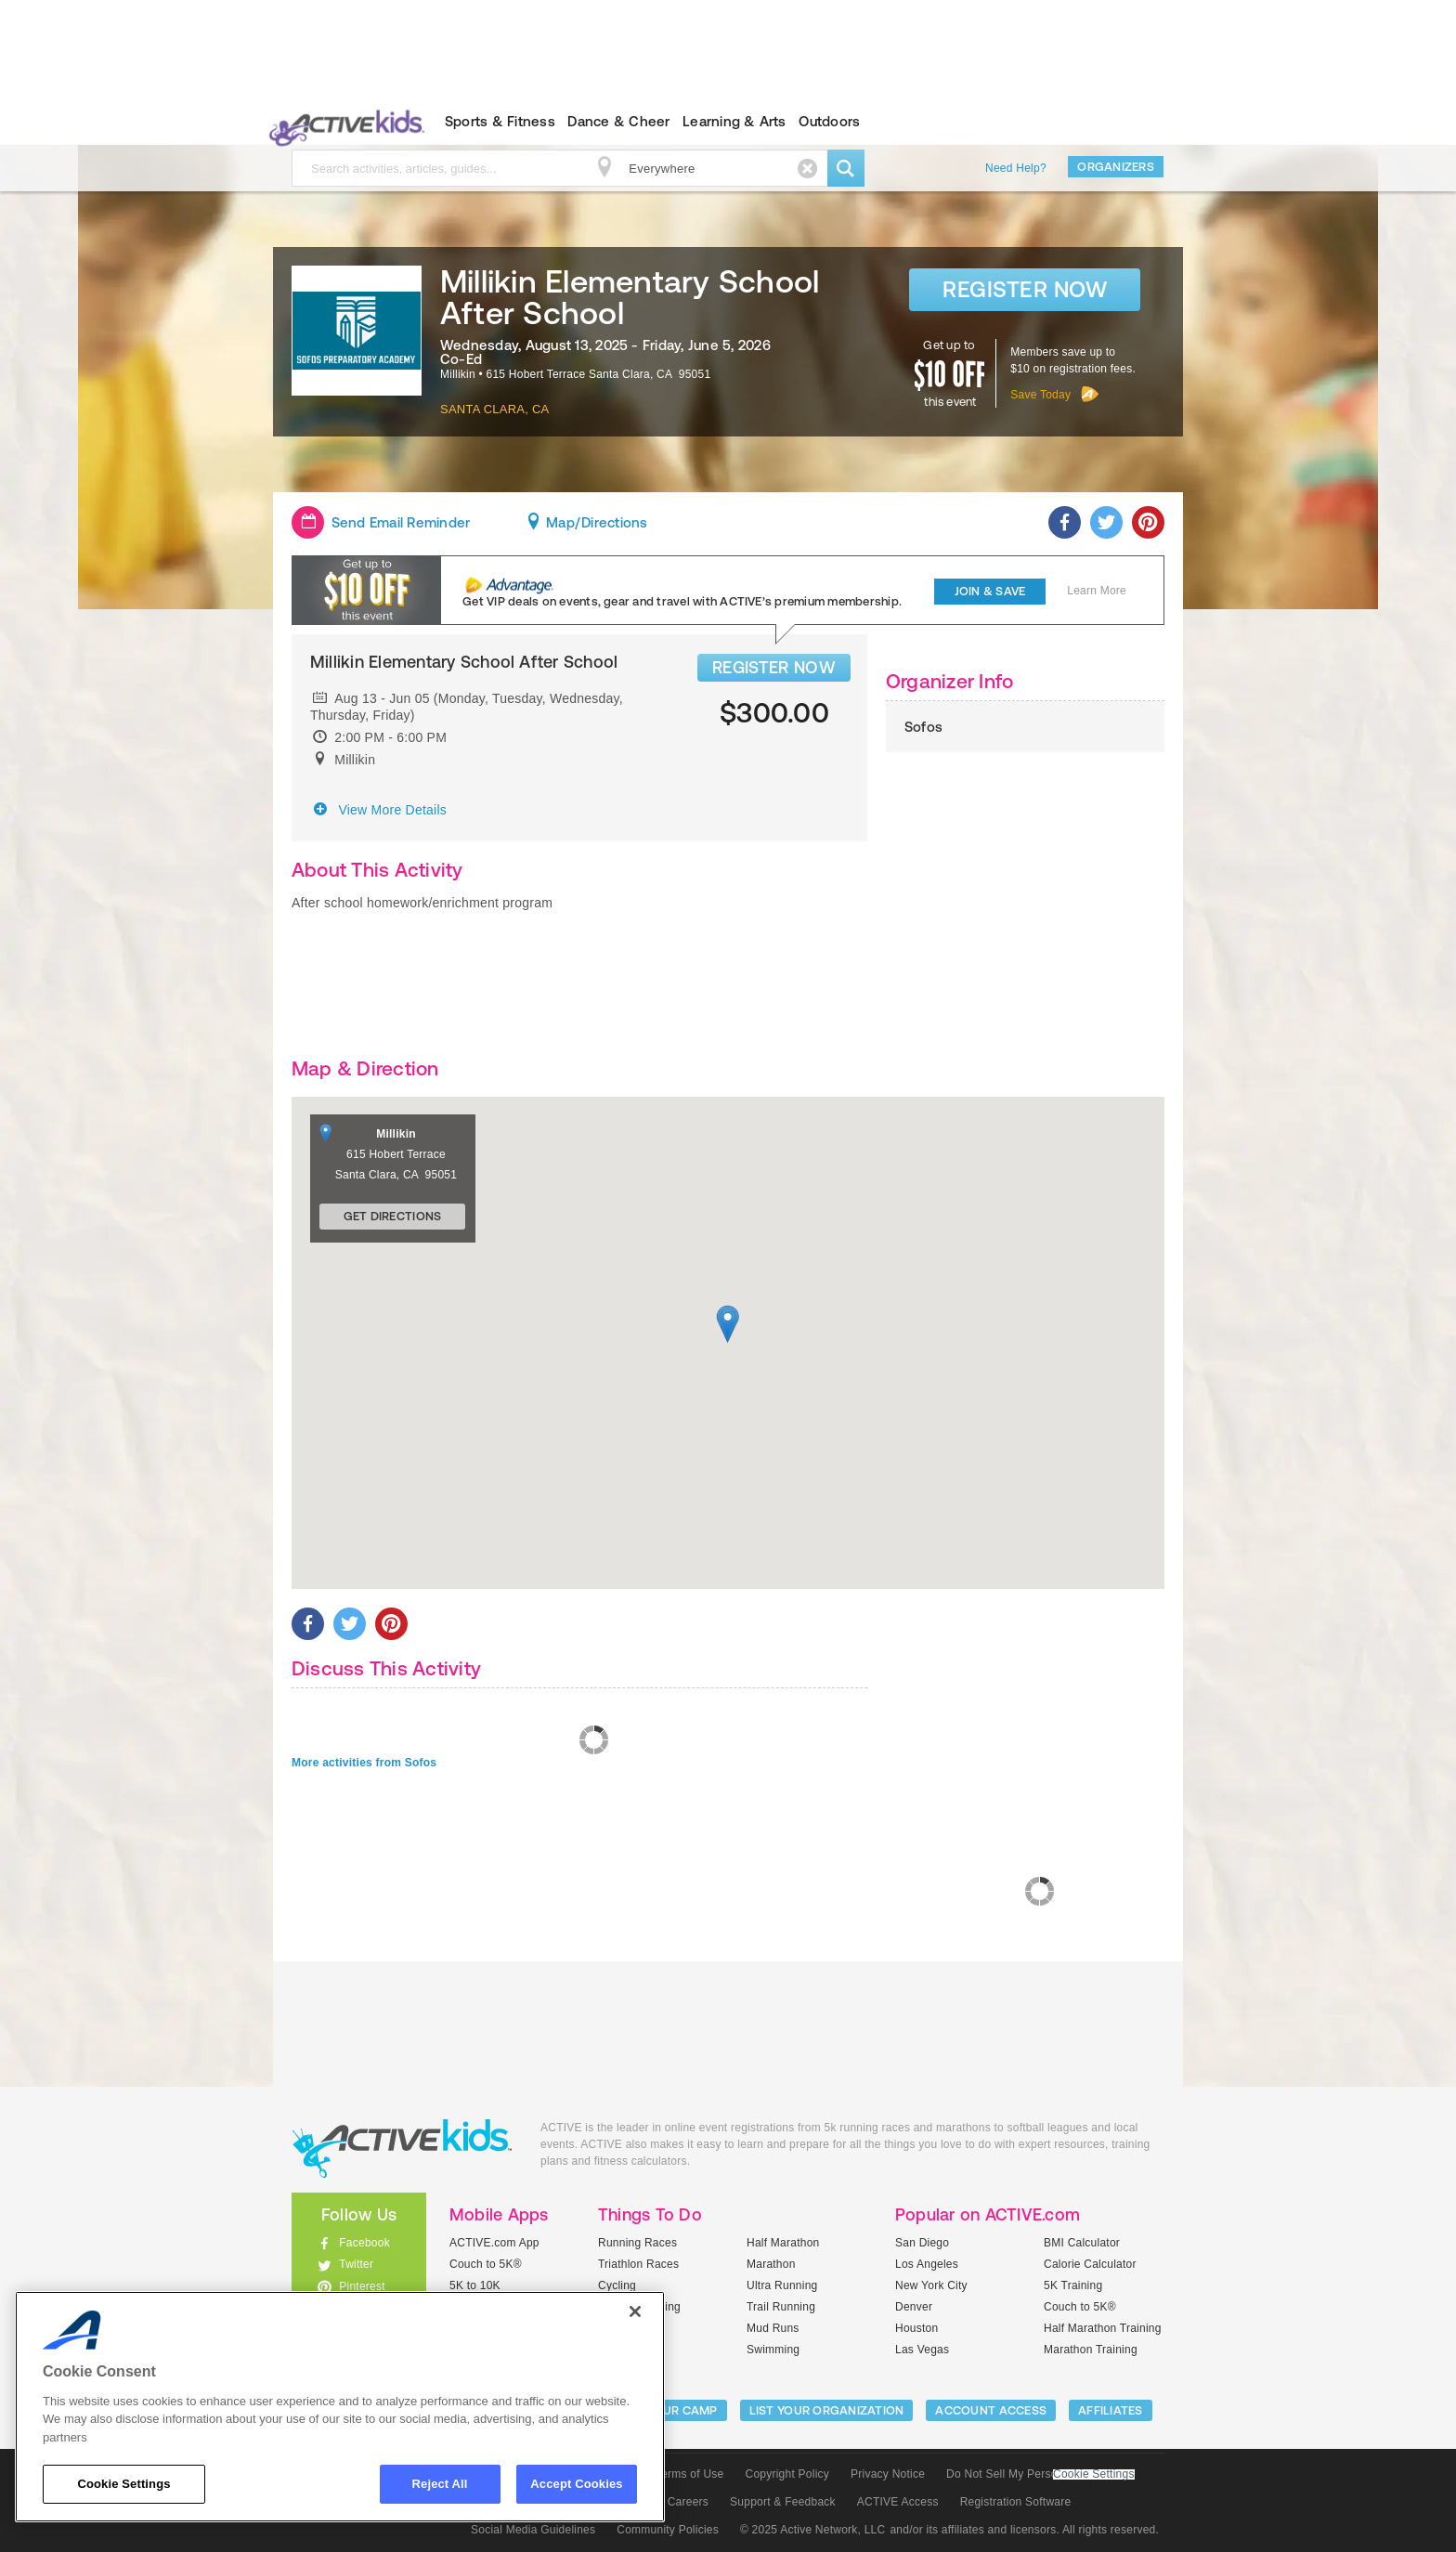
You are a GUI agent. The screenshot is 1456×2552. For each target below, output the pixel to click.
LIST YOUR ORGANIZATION (826, 2410)
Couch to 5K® (485, 2264)
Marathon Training (1091, 2349)
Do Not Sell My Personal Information (1040, 2473)
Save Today (1040, 394)
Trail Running (781, 2306)
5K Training (1073, 2285)
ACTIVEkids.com (343, 122)
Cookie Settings (1094, 2474)
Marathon (771, 2264)
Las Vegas (922, 2349)
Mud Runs (773, 2328)
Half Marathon (783, 2242)
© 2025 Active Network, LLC (813, 2529)
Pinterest (362, 2286)
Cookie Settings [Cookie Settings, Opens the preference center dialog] (123, 2484)
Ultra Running (782, 2285)
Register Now (1024, 289)
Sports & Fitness (500, 121)
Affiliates (1110, 2410)
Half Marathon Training (1103, 2328)
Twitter (356, 2264)
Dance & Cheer (618, 121)
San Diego (922, 2242)
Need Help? (1015, 168)
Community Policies (668, 2529)
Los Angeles (926, 2264)
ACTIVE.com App (494, 2242)
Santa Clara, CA (495, 409)
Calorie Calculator (1090, 2264)
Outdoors (829, 121)
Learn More (1096, 590)
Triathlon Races (638, 2264)
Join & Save (990, 591)
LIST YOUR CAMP (668, 2410)
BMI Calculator (1082, 2242)
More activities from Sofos (364, 1762)
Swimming (773, 2349)
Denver (913, 2306)
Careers (688, 2501)
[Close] (635, 2311)
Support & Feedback (783, 2501)
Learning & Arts (734, 121)
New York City (931, 2285)
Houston (916, 2328)
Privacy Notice (888, 2473)
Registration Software (1016, 2501)
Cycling (617, 2285)
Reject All (440, 2484)
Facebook (364, 2242)
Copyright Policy (787, 2473)
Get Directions (393, 1216)
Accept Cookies (576, 2484)
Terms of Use (690, 2473)
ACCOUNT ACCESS (990, 2410)
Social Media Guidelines (533, 2529)
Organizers (1115, 167)
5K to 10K (474, 2285)
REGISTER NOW (774, 667)
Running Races (637, 2242)
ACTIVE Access (898, 2501)
